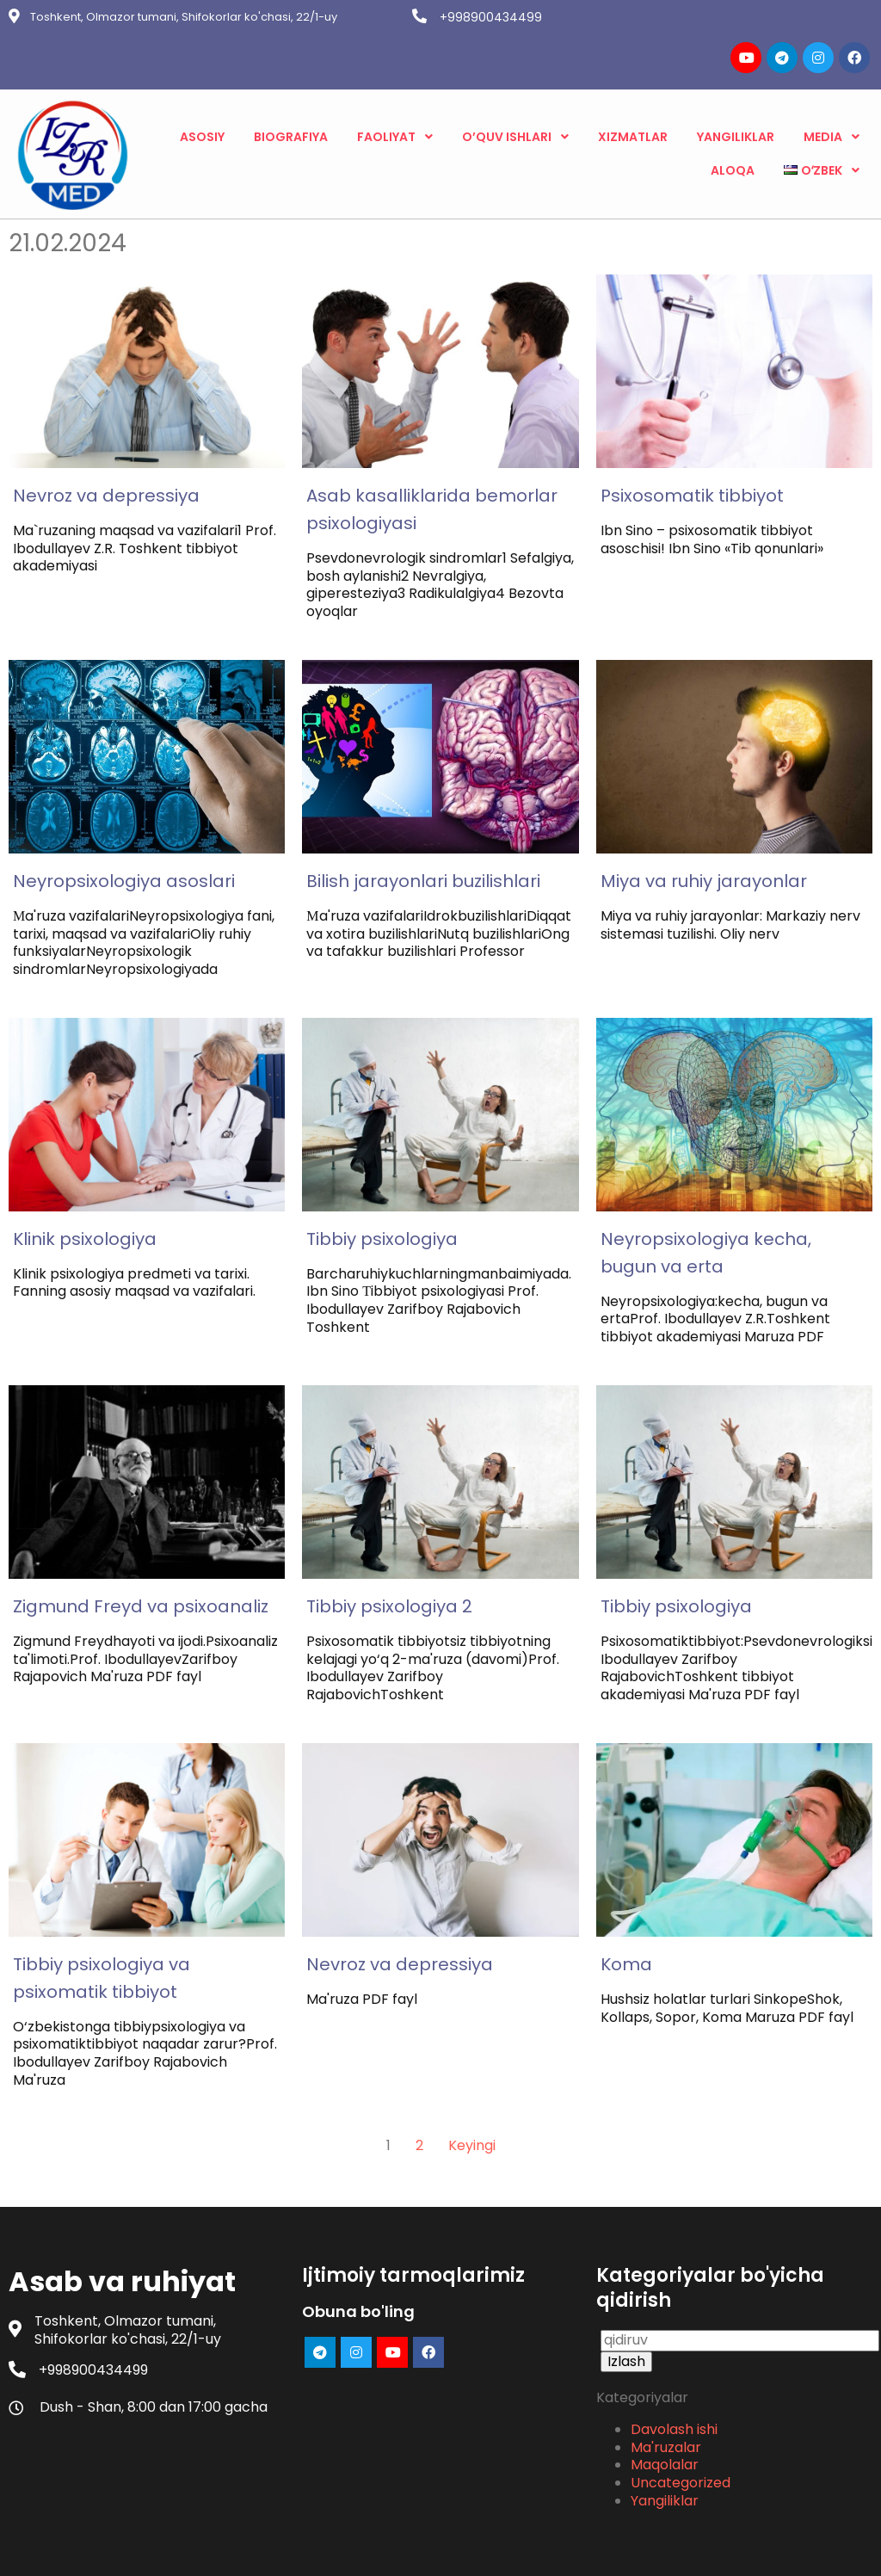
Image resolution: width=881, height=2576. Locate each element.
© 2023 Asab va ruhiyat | (381, 2549)
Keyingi (472, 2068)
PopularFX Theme (524, 2549)
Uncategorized (680, 2409)
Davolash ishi (674, 2355)
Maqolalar (665, 2390)
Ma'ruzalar (666, 2373)
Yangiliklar (665, 2427)
